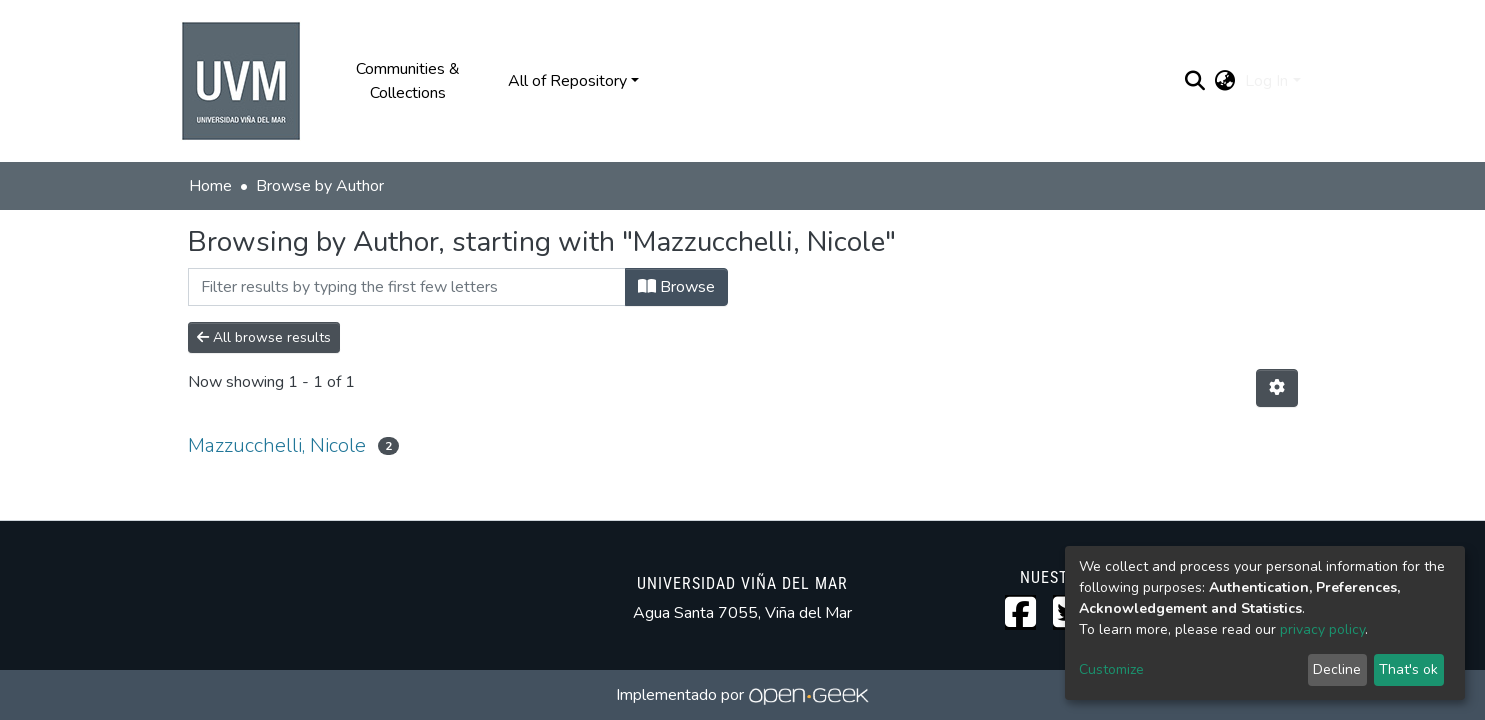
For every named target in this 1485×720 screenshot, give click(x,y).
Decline (1337, 669)
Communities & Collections (408, 81)
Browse (676, 287)
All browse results (264, 337)
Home (210, 186)
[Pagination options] (1277, 388)
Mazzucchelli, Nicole (277, 445)
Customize (1111, 669)
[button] (1224, 81)
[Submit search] (1194, 81)
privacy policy (1322, 629)
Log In (1266, 81)
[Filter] (407, 287)
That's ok (1408, 669)
